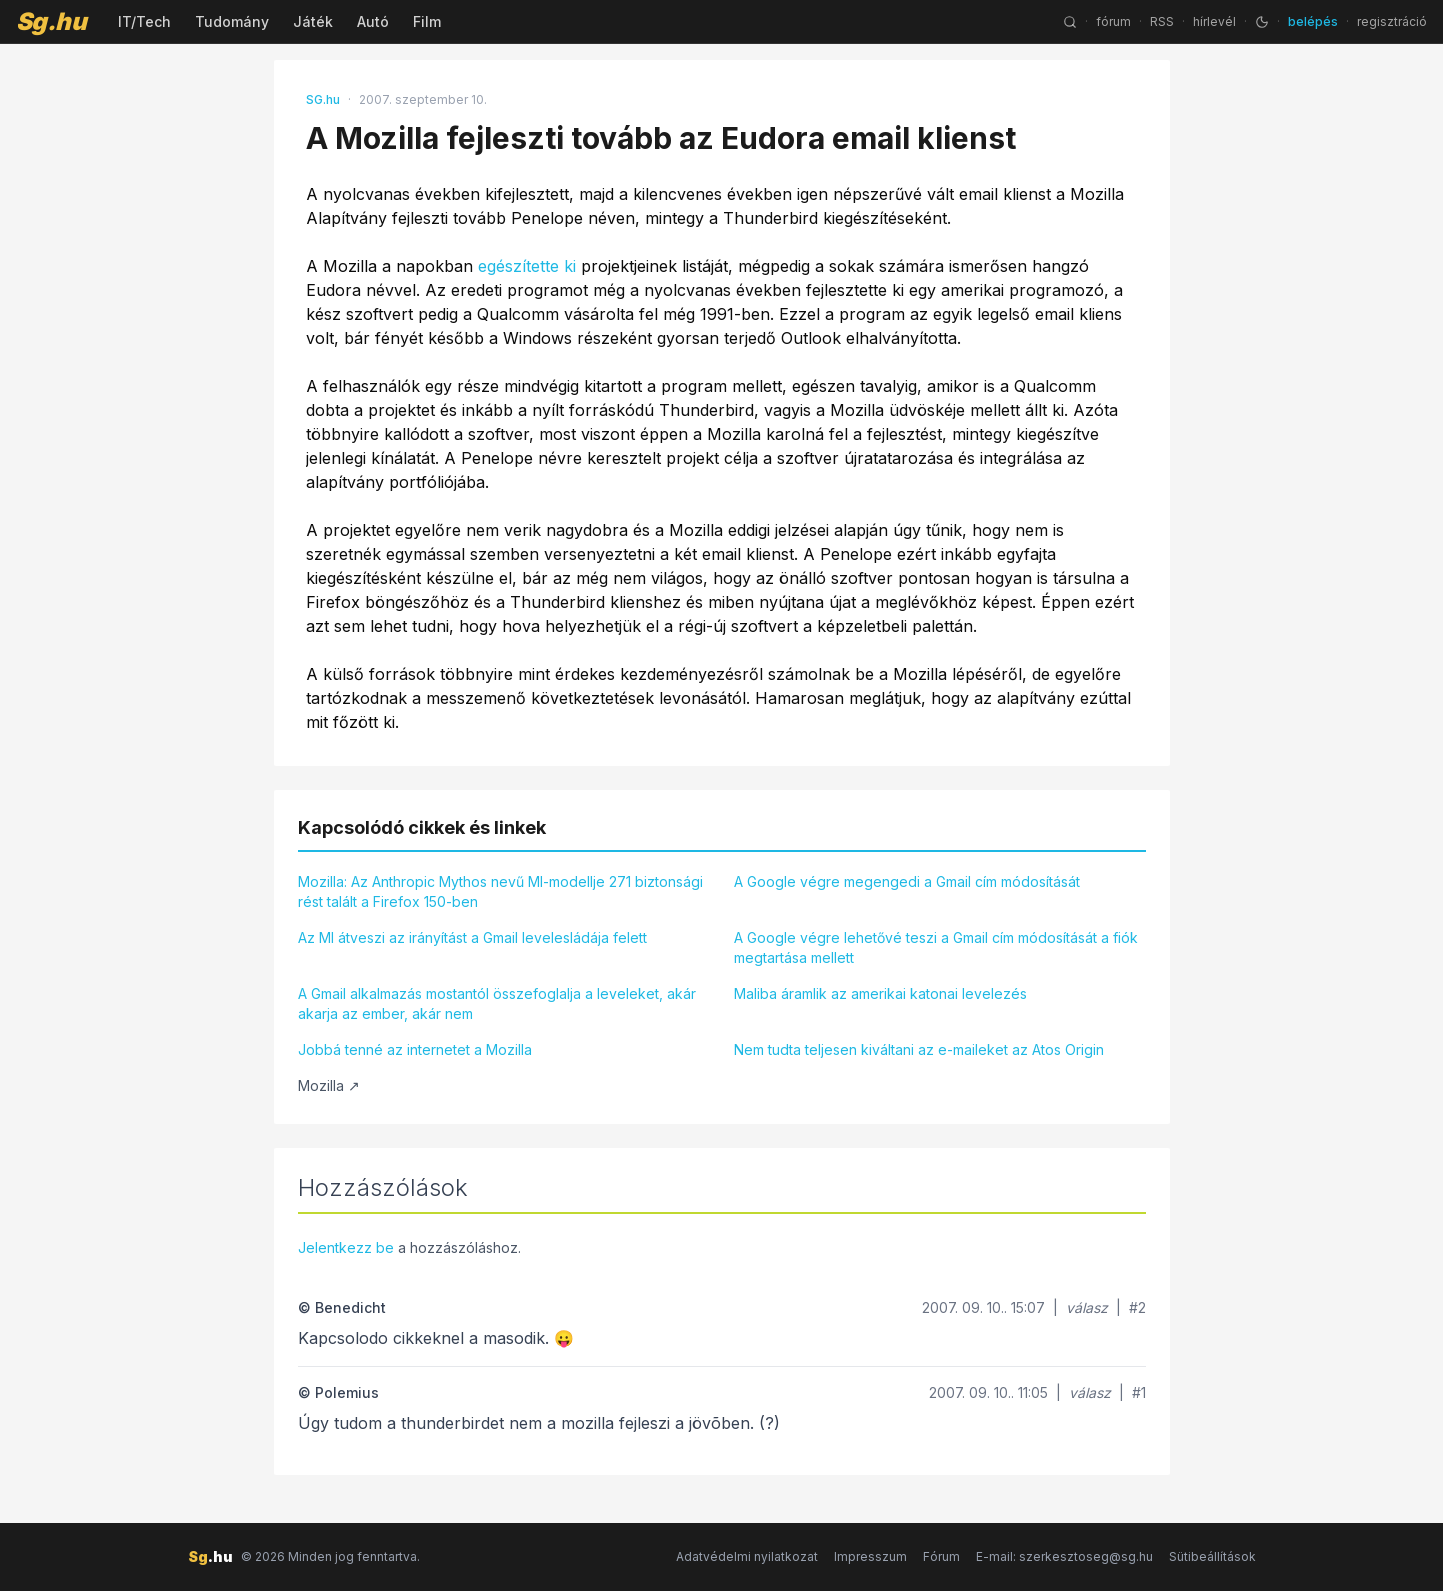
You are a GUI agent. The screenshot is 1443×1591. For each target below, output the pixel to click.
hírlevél (1214, 21)
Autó (373, 21)
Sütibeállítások (1212, 1556)
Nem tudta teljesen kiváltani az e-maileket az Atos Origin (919, 1049)
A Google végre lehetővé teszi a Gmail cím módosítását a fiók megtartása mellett (936, 947)
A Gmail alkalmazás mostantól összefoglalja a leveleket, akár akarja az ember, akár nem (497, 1003)
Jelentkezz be (346, 1247)
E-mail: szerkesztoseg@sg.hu (1064, 1556)
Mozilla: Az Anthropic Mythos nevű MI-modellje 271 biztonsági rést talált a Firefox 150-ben (500, 891)
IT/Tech (144, 21)
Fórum (941, 1556)
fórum (1113, 21)
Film (427, 21)
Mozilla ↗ (329, 1085)
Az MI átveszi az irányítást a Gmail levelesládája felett (472, 937)
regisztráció (1392, 21)
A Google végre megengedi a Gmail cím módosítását (907, 881)
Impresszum (870, 1556)
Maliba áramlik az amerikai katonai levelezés (880, 993)
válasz (1087, 1307)
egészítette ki (527, 266)
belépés (1313, 21)
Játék (313, 21)
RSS (1162, 21)
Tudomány (232, 21)
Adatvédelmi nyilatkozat (747, 1556)
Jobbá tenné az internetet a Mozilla (415, 1049)
